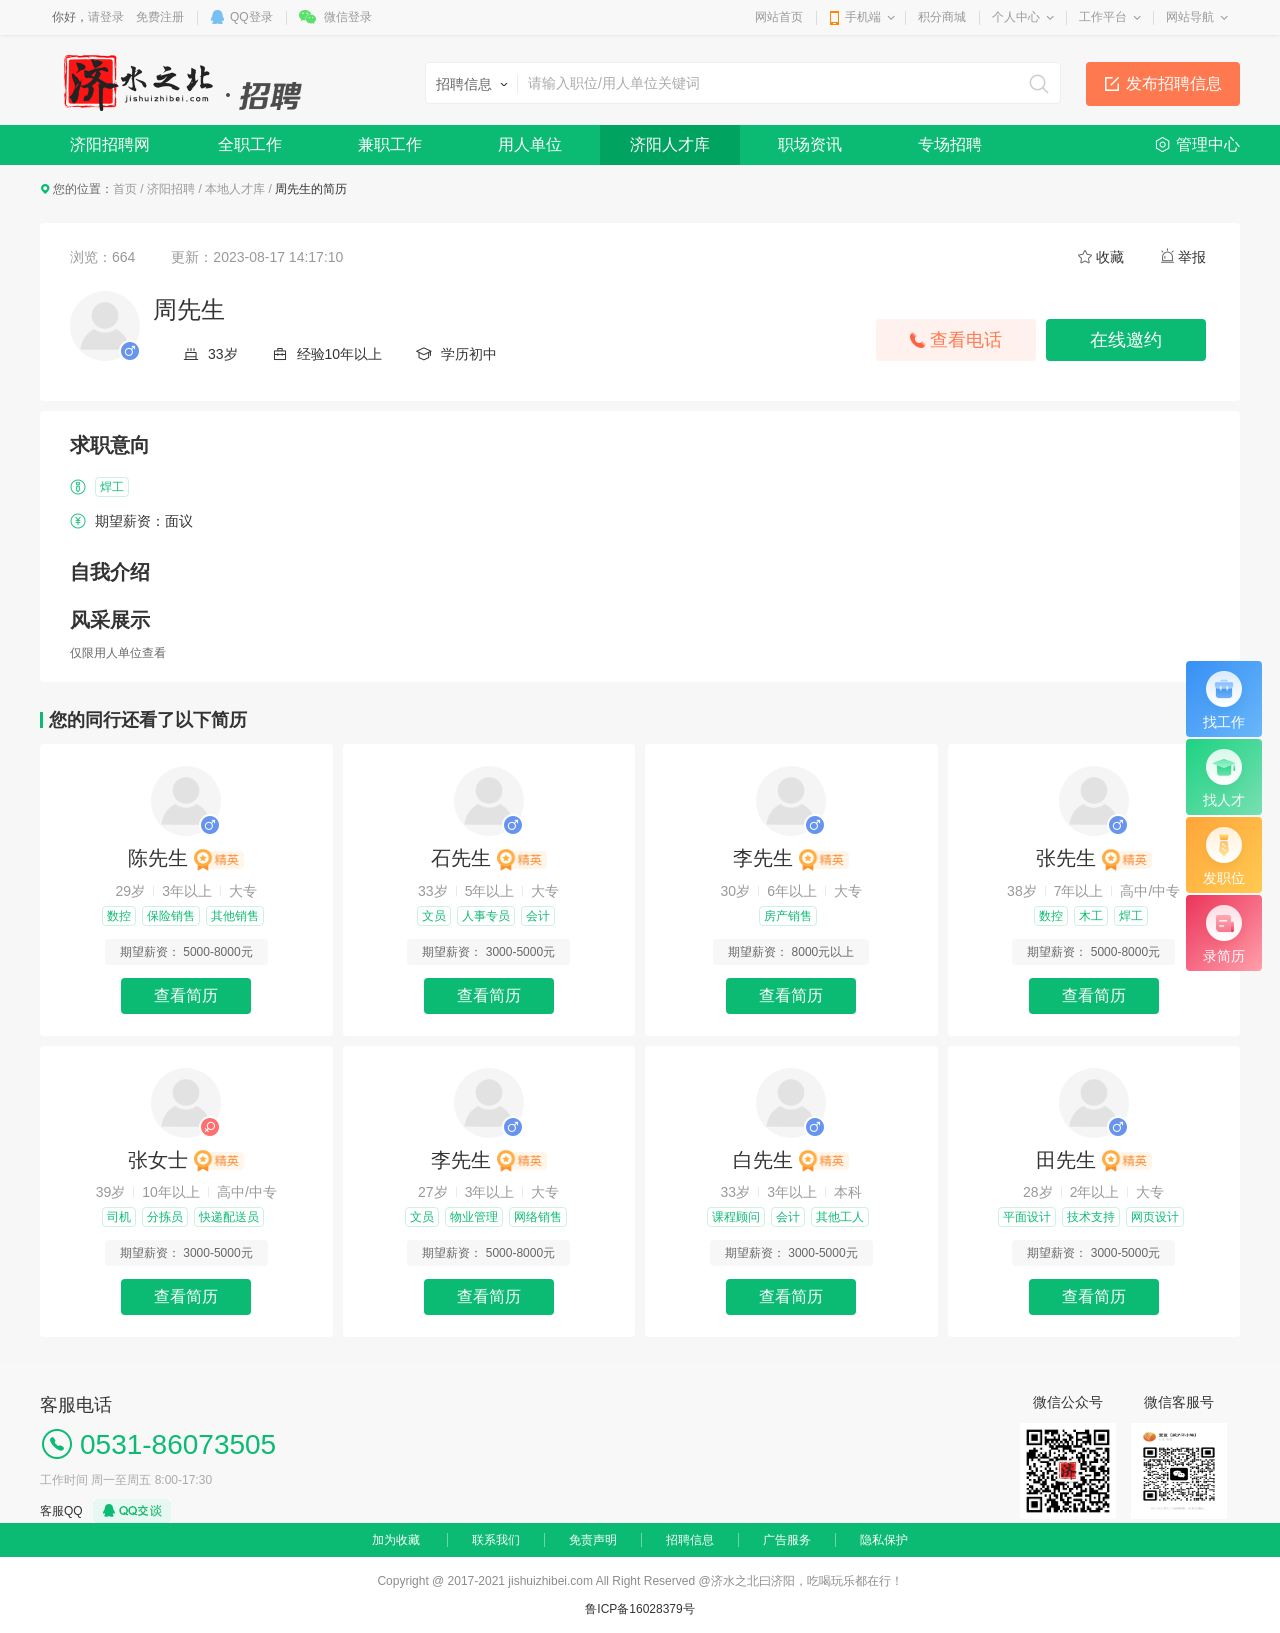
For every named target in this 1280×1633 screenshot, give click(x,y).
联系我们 (496, 1540)
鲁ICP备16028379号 (639, 1609)
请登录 (106, 17)
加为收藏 (396, 1540)
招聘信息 (690, 1540)
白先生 (791, 1160)
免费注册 (160, 17)
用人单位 (530, 144)
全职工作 (250, 144)
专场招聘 (950, 144)
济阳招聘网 (110, 144)
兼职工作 (390, 144)
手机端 (863, 17)
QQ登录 (251, 17)
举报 (1192, 257)
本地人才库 (235, 189)
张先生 (1094, 858)
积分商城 (942, 17)
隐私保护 (884, 1540)
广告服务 (787, 1540)
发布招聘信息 (1174, 83)
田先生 (1094, 1160)
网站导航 (1190, 17)
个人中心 (1016, 17)
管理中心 (1208, 144)
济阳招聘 (171, 189)
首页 (125, 189)
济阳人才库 (670, 144)
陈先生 (186, 858)
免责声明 (593, 1540)
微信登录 (348, 17)
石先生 (489, 858)
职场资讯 (810, 144)
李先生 (791, 858)
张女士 (186, 1160)
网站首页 (779, 17)
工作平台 (1103, 17)
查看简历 (186, 995)
